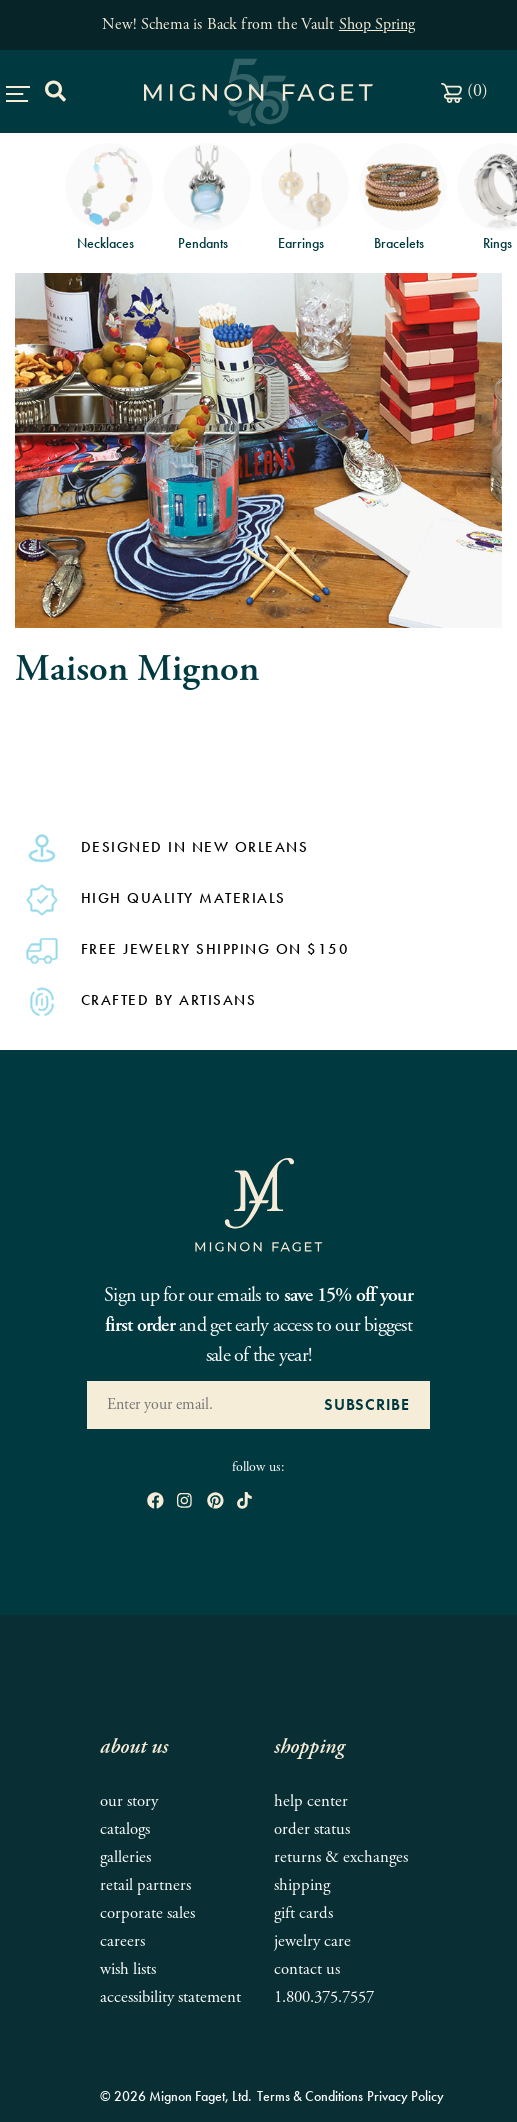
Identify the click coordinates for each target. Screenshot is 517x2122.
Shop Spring (377, 24)
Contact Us (307, 1969)
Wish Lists (128, 1969)
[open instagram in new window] (184, 1501)
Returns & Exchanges (341, 1857)
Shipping (302, 1885)
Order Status (312, 1829)
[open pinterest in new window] (215, 1501)
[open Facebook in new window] (155, 1501)
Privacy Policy (405, 2096)
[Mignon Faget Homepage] (259, 1204)
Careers (122, 1941)
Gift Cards (303, 1913)
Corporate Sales (147, 1913)
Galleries (125, 1857)
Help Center (311, 1801)
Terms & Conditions (310, 2096)
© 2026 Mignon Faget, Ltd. (176, 2096)
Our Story (129, 1801)
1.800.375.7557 (324, 1997)
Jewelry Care (312, 1941)
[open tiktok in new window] (244, 1501)
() (464, 90)
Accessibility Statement (170, 1997)
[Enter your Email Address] (195, 1405)
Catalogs (125, 1829)
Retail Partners (145, 1885)
